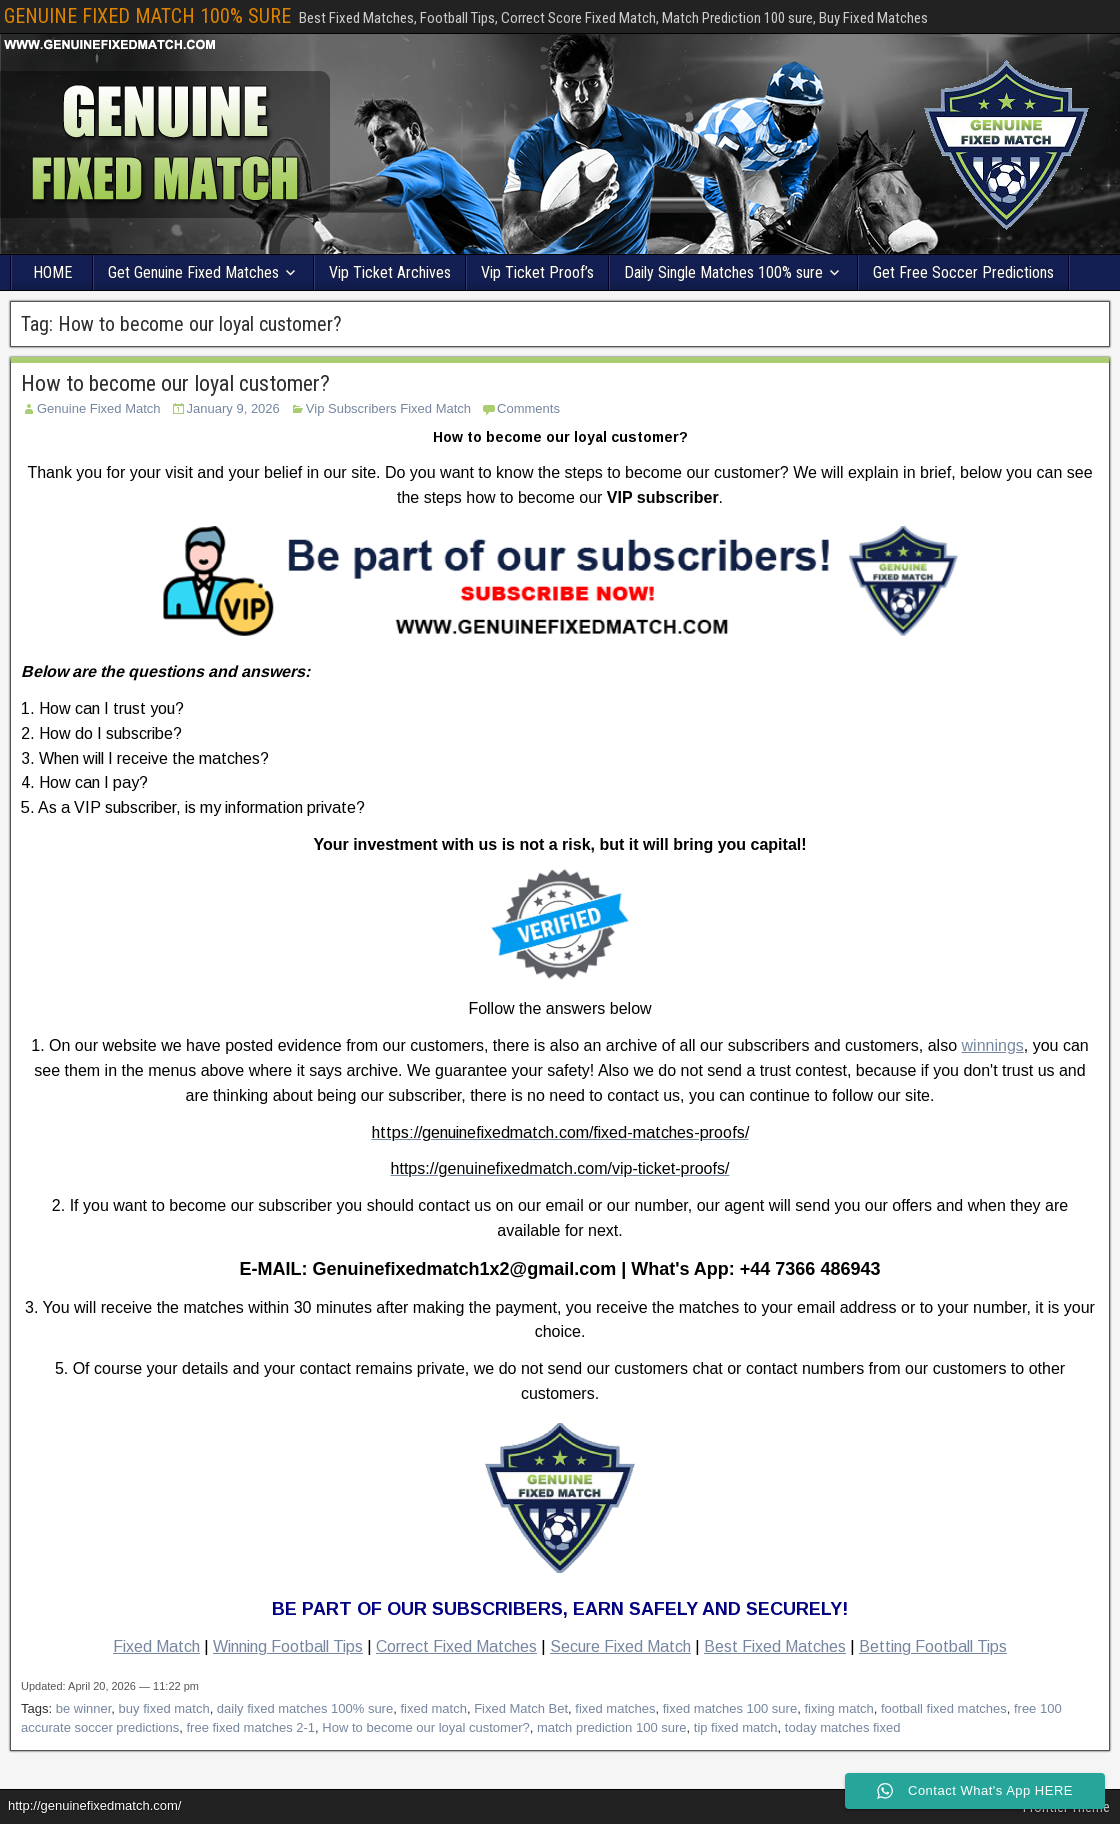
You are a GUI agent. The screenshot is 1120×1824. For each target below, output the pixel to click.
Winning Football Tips (288, 1646)
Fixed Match (156, 1646)
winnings (993, 1045)
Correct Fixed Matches (456, 1646)
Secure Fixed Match (620, 1646)
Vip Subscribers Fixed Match (388, 408)
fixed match (433, 1708)
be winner (84, 1708)
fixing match (838, 1708)
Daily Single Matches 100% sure (723, 272)
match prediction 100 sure (612, 1727)
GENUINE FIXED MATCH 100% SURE (147, 16)
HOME (52, 272)
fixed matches (615, 1708)
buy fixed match (164, 1708)
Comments (528, 408)
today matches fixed (843, 1727)
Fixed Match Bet (521, 1708)
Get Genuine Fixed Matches (193, 272)
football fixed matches (944, 1708)
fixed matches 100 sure (730, 1708)
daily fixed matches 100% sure (305, 1708)
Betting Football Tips (933, 1646)
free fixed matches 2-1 (250, 1727)
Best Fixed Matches (775, 1646)
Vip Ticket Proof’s (537, 272)
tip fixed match (736, 1727)
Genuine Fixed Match (99, 408)
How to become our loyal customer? (175, 383)
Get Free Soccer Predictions (963, 272)
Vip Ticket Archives (390, 272)
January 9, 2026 (233, 408)
